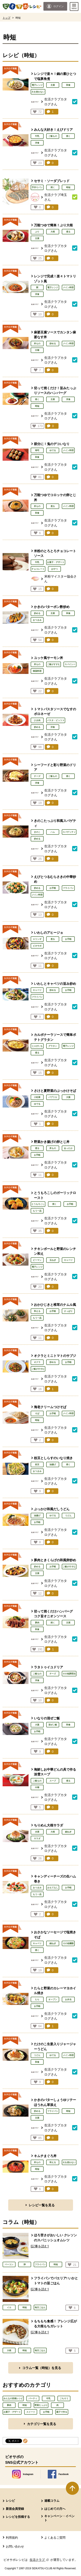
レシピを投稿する (18, 2516)
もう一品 (37, 1211)
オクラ (37, 1362)
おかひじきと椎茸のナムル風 (55, 1304)
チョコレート (38, 569)
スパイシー (70, 664)
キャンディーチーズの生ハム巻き (55, 1878)
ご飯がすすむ (53, 664)
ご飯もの (52, 136)
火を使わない (38, 92)
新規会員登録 (15, 2508)
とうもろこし (38, 1204)
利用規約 (12, 2537)
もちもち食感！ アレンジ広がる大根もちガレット (55, 2323)
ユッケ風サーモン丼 (48, 658)
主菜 (53, 85)
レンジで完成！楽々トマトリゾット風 (55, 278)
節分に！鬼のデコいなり (52, 444)
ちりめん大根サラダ (48, 1825)
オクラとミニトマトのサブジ (55, 1356)
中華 (37, 350)
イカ (9, 2307)
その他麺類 (68, 1943)
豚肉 (37, 1622)
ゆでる (52, 450)
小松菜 (37, 1097)
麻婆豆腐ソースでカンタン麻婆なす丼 (55, 334)
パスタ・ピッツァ (55, 720)
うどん (68, 1515)
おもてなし (52, 1887)
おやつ (54, 569)
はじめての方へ (54, 2508)
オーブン (52, 1999)
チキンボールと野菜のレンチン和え (55, 1251)
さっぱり (68, 1311)
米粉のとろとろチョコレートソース (55, 553)
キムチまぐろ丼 (45, 2156)
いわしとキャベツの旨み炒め (55, 983)
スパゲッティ (69, 832)
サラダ (37, 1838)
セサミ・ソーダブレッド (52, 181)
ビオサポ (37, 946)
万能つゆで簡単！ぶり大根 (53, 225)
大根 (53, 231)
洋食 (37, 143)
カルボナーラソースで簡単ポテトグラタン (55, 1037)
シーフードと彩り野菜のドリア (55, 767)
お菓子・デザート (55, 562)
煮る (68, 231)
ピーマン (37, 1260)
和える (37, 1311)
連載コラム (51, 2500)
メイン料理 (68, 287)
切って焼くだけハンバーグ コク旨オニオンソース (55, 1613)
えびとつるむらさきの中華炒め (55, 879)
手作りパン (37, 187)
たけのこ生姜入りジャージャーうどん (55, 2046)
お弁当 (68, 1999)
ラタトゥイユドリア (48, 1667)
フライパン (68, 888)
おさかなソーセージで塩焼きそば (55, 1934)
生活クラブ (39, 2559)
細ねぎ (68, 1832)
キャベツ (37, 990)
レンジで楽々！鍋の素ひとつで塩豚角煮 (55, 76)
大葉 (68, 1097)
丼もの (37, 343)
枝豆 (37, 1464)
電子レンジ (37, 85)
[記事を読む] (40, 2246)
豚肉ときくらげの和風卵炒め (55, 1560)
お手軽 (52, 888)
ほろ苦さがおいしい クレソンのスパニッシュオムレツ (55, 2237)
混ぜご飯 (52, 1724)
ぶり (37, 231)
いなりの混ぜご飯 (47, 1718)
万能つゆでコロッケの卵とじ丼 (55, 497)
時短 (68, 187)
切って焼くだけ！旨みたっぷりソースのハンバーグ (55, 390)
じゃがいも (37, 1046)
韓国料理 (37, 671)
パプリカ (52, 1097)
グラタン (52, 1046)
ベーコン (9, 2264)
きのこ (37, 832)
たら (37, 1999)
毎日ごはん (40, 2307)
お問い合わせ (15, 2546)
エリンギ (37, 939)
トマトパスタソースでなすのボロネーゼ (55, 711)
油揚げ (52, 1464)
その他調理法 (69, 1673)
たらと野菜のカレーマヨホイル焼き (55, 1990)
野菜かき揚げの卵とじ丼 (52, 1142)
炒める (52, 343)
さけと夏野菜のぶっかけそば (55, 1091)
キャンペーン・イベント (59, 2518)
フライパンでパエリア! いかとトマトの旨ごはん (56, 2280)
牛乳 (37, 136)
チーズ (37, 776)
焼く (68, 136)
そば (37, 1413)
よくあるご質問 (54, 2537)
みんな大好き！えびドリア (53, 129)
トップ (6, 17)
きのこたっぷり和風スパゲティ (55, 823)
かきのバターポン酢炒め (52, 607)
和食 (68, 85)
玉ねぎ (52, 1260)
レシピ (10, 2500)
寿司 (37, 450)
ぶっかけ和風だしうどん (52, 1509)
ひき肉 (37, 720)
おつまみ (37, 620)
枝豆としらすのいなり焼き (53, 1458)
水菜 (37, 1832)
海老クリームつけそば (50, 1407)
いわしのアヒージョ (48, 932)
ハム (53, 832)
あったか (68, 1148)
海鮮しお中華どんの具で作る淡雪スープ (55, 1772)
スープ (52, 1781)
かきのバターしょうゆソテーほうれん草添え (55, 2102)
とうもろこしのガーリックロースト (55, 1195)
